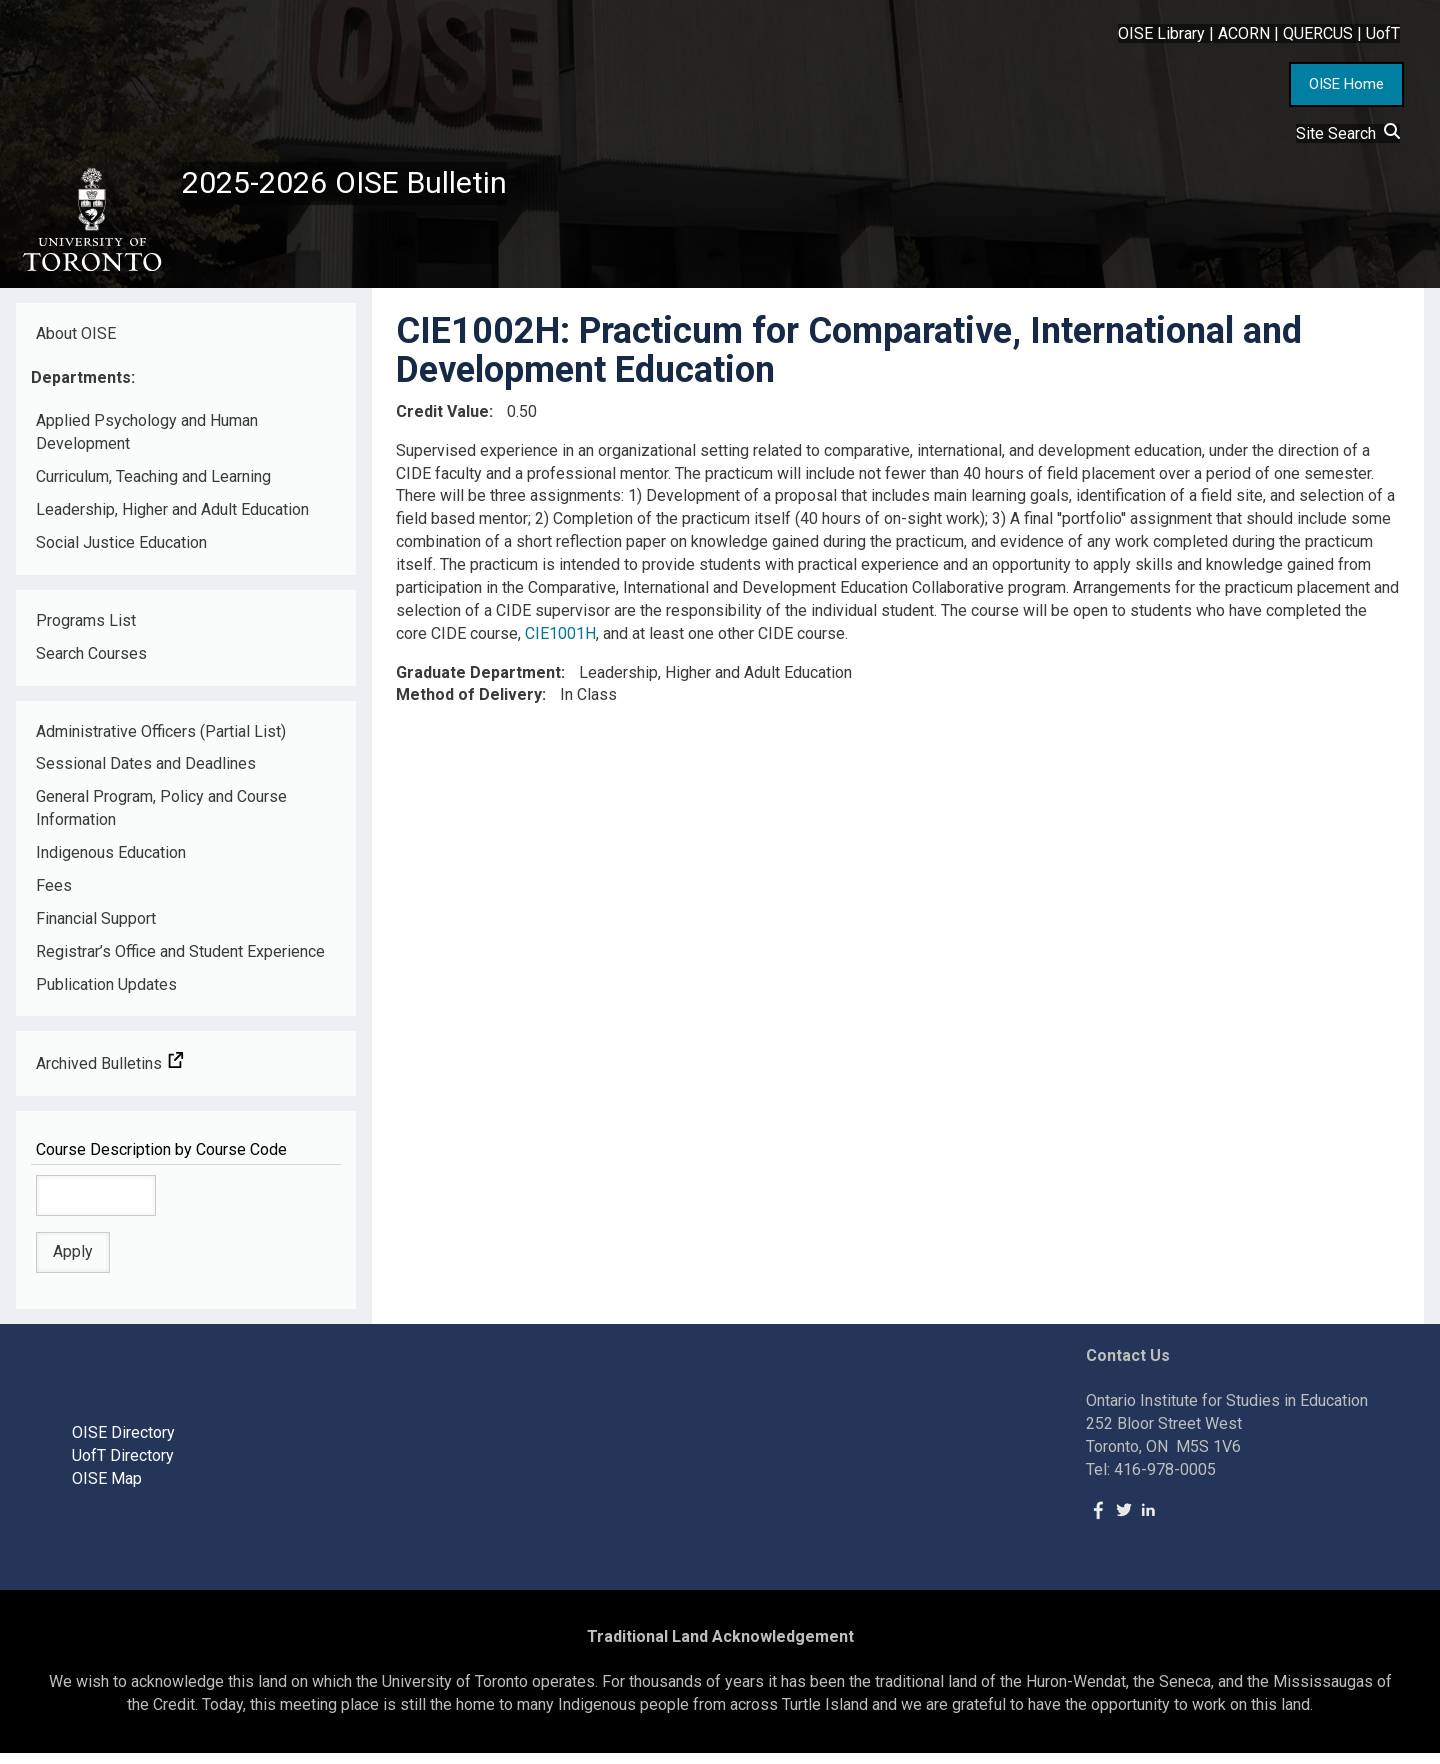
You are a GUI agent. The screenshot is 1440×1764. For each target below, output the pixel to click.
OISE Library (1161, 33)
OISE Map (107, 1489)
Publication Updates (106, 994)
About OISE (76, 343)
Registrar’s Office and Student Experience (180, 961)
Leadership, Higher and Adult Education (172, 520)
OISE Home (1346, 84)
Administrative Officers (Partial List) (161, 741)
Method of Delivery (469, 705)
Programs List (86, 630)
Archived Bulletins (110, 1074)
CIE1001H (560, 643)
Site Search (1348, 133)
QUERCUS (1318, 33)
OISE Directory (123, 1443)
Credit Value (442, 421)
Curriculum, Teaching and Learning (153, 487)
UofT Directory (123, 1466)
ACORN (1244, 33)
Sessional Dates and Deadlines (146, 774)
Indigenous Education (111, 863)
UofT (1383, 33)
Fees (54, 896)
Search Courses (91, 663)
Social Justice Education (121, 553)
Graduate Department (478, 682)
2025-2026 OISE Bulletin (372, 187)
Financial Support (96, 928)
